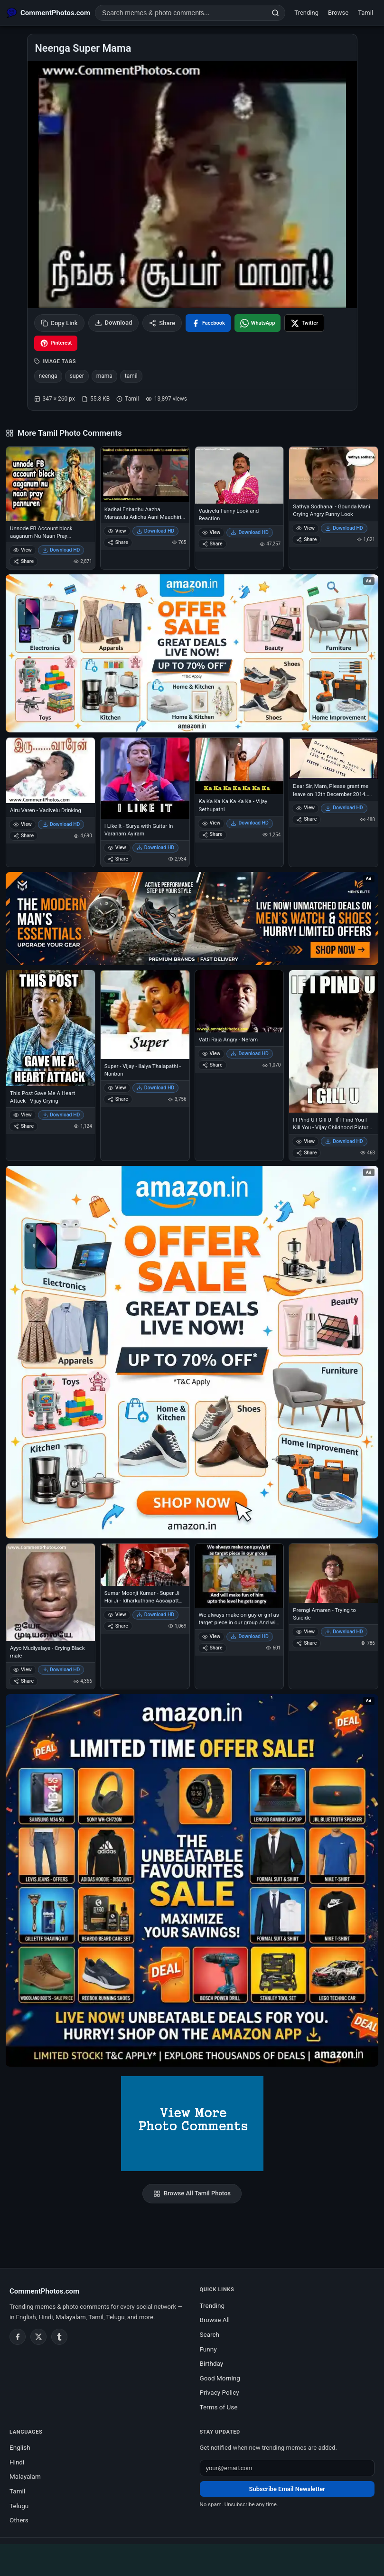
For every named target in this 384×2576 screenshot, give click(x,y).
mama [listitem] (104, 376)
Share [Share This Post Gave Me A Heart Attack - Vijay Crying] (23, 1126)
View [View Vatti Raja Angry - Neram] (211, 1053)
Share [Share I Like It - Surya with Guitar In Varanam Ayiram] (118, 859)
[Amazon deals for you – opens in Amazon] (192, 918)
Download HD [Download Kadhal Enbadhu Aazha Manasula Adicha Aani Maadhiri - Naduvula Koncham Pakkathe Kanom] (156, 531)
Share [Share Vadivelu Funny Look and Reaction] (212, 544)
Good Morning (220, 2378)
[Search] (275, 12)
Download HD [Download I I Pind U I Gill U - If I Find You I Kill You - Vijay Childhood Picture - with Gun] (344, 1141)
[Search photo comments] (180, 12)
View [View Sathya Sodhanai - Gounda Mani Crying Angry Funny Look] (305, 528)
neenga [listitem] (48, 376)
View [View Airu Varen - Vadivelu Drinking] (22, 824)
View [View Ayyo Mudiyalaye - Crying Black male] (22, 1670)
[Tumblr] (59, 2337)
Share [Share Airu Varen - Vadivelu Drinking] (23, 836)
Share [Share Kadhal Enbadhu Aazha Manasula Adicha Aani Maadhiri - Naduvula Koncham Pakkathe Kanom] (118, 542)
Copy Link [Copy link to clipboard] (59, 323)
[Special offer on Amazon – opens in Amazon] (192, 653)
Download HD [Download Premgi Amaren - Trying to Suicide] (344, 1632)
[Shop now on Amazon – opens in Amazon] (192, 1352)
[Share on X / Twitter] (304, 323)
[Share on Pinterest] (56, 343)
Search (209, 2334)
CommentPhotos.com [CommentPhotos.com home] (44, 2291)
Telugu (18, 2506)
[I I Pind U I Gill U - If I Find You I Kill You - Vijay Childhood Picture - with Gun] (333, 1041)
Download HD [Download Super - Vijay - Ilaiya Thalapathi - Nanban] (156, 1088)
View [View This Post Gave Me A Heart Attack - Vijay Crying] (22, 1115)
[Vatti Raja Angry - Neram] (239, 1001)
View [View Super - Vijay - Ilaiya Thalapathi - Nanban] (117, 1088)
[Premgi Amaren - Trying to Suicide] (333, 1573)
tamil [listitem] (131, 376)
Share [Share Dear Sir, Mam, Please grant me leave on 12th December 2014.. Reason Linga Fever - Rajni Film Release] (306, 819)
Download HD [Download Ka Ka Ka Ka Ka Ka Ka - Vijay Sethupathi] (250, 823)
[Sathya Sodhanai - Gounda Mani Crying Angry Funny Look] (333, 473)
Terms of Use (219, 2407)
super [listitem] (77, 376)
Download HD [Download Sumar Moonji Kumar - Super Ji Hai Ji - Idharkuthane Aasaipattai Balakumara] (156, 1614)
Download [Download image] (113, 323)
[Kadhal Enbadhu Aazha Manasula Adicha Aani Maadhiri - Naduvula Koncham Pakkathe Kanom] (145, 474)
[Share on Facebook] (208, 323)
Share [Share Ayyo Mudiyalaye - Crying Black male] (23, 1681)
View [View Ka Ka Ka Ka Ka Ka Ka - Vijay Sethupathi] (211, 823)
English (19, 2447)
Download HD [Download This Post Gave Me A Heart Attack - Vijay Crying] (61, 1115)
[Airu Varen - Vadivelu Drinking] (50, 770)
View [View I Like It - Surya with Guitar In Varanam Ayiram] (117, 847)
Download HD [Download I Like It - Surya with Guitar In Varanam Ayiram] (156, 847)
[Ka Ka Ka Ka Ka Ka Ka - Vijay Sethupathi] (239, 766)
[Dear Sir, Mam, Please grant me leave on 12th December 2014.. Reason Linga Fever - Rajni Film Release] (333, 758)
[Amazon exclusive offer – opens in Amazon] (192, 1880)
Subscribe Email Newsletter (287, 2488)
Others (18, 2520)
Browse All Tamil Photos (192, 2193)
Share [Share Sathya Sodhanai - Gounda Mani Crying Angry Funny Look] (306, 539)
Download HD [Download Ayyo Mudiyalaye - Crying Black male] (61, 1670)
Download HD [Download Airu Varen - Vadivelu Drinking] (61, 824)
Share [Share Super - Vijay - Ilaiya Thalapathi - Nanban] (118, 1099)
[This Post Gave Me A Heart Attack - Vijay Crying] (50, 1028)
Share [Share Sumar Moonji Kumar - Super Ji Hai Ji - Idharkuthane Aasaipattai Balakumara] (118, 1626)
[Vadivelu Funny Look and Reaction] (239, 475)
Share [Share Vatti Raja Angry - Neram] (212, 1065)
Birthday (212, 2363)
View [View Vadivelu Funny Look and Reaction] (211, 532)
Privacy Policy (219, 2392)
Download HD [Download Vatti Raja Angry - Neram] (250, 1053)
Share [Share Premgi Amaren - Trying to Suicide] (306, 1643)
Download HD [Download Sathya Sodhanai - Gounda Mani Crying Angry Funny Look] (344, 528)
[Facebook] (17, 2337)
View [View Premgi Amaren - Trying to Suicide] (305, 1632)
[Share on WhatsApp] (257, 323)
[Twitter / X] (38, 2337)
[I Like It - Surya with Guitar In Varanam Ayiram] (145, 778)
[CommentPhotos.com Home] (48, 13)
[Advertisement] (192, 2558)
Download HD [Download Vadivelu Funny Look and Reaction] (250, 532)
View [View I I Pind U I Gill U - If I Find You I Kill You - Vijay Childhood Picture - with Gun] (305, 1141)
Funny (208, 2349)
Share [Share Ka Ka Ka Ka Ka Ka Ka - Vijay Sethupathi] (212, 834)
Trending (306, 12)
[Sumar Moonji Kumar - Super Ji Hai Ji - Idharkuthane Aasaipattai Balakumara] (145, 1565)
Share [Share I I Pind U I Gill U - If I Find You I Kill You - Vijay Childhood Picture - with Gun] (306, 1153)
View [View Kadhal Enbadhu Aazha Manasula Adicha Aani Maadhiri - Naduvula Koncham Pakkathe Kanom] (117, 531)
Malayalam (25, 2476)
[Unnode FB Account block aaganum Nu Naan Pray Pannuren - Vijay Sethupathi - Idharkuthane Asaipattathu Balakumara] (50, 484)
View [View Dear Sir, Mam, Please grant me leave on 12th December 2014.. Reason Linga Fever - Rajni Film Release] (305, 808)
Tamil (365, 12)
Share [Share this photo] (162, 323)
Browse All (215, 2319)
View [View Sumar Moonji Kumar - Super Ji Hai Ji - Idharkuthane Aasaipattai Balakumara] (117, 1614)
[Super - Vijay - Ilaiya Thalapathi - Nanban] (145, 1014)
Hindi (16, 2462)
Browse (338, 12)
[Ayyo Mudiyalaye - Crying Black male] (50, 1592)
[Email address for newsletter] (287, 2468)
